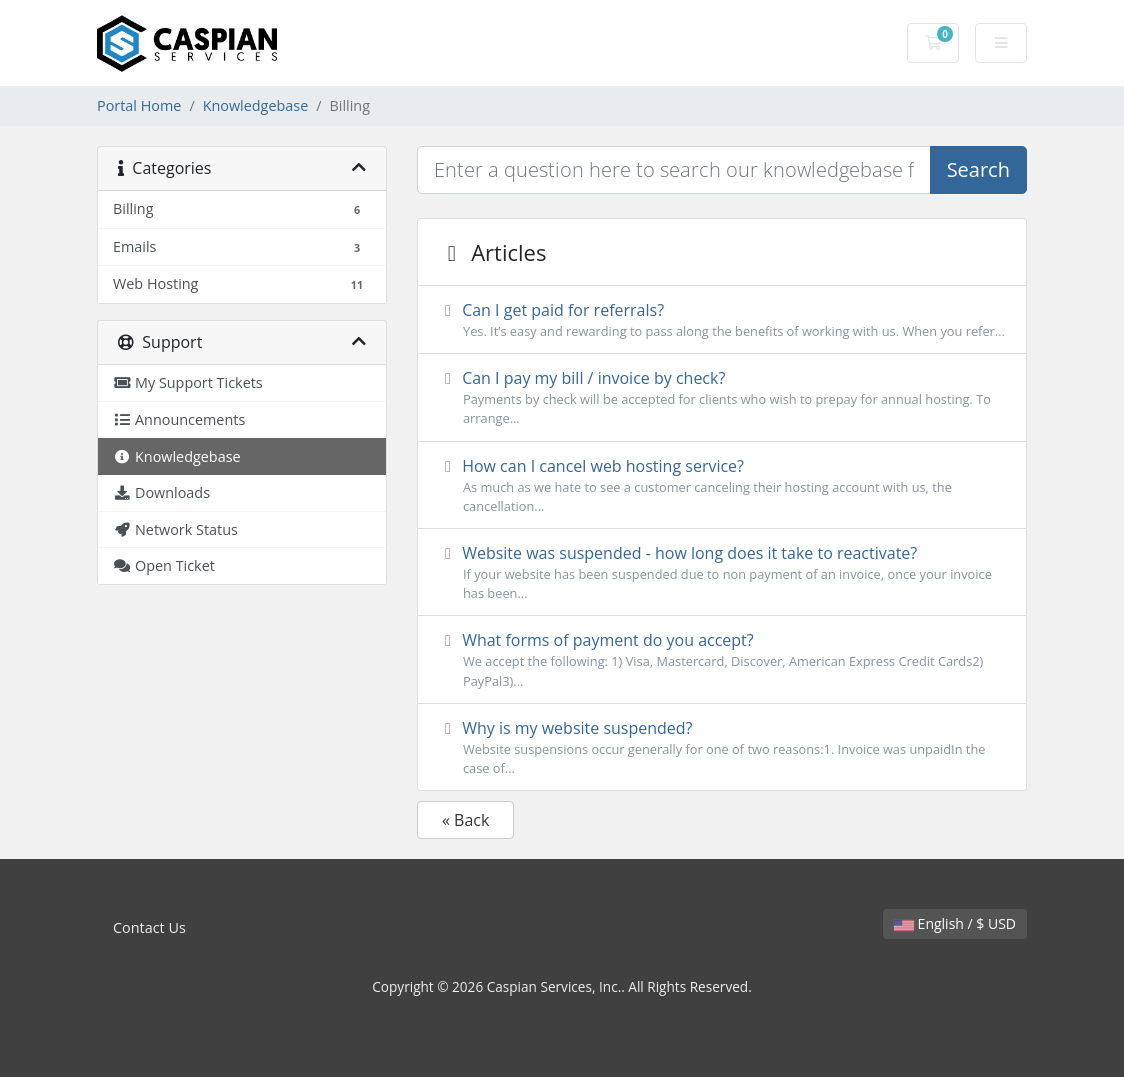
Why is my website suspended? (722, 747)
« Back (465, 820)
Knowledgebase (256, 105)
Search (978, 169)
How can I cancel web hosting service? (722, 485)
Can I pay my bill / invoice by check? (722, 397)
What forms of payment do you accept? (722, 659)
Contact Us (149, 927)
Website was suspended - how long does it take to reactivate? (722, 572)
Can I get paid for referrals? (722, 320)
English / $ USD (955, 923)
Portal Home (139, 105)
